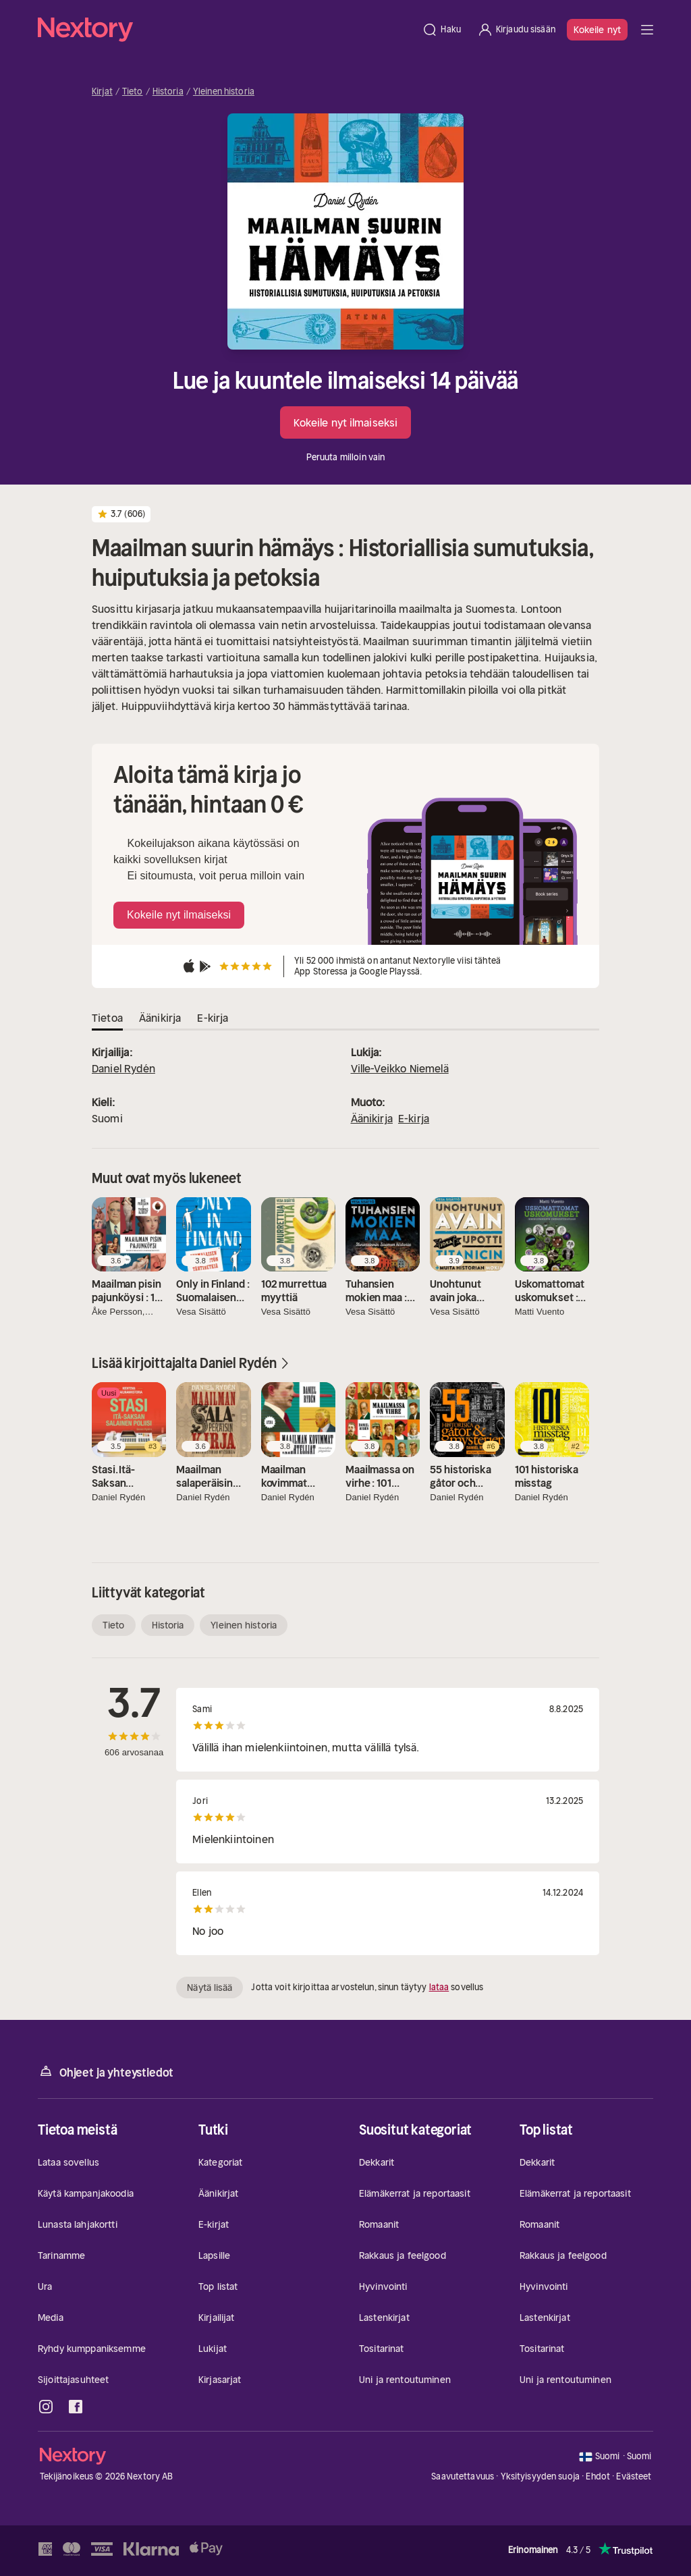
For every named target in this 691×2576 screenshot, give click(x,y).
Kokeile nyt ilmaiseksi (345, 422)
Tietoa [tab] (107, 1017)
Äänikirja (372, 1118)
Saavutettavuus (462, 2476)
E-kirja (413, 1118)
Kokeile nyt (597, 30)
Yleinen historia (223, 91)
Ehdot (598, 2476)
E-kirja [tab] (212, 1017)
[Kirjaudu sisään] (516, 29)
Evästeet (633, 2476)
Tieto (132, 91)
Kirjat (102, 91)
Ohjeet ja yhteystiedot (105, 2071)
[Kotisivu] (226, 30)
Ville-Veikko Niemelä (400, 1068)
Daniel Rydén (123, 1068)
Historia (168, 91)
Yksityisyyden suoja (540, 2476)
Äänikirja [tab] (160, 1017)
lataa (439, 1987)
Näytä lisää (209, 1987)
